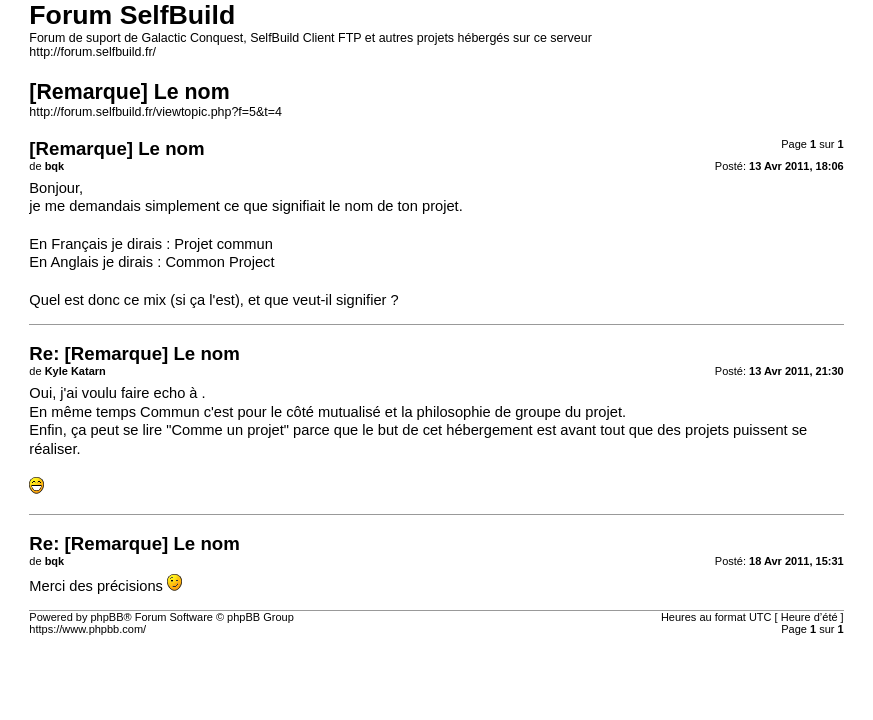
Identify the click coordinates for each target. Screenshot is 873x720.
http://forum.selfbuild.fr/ (92, 52)
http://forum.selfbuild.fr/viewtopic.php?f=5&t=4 (155, 112)
